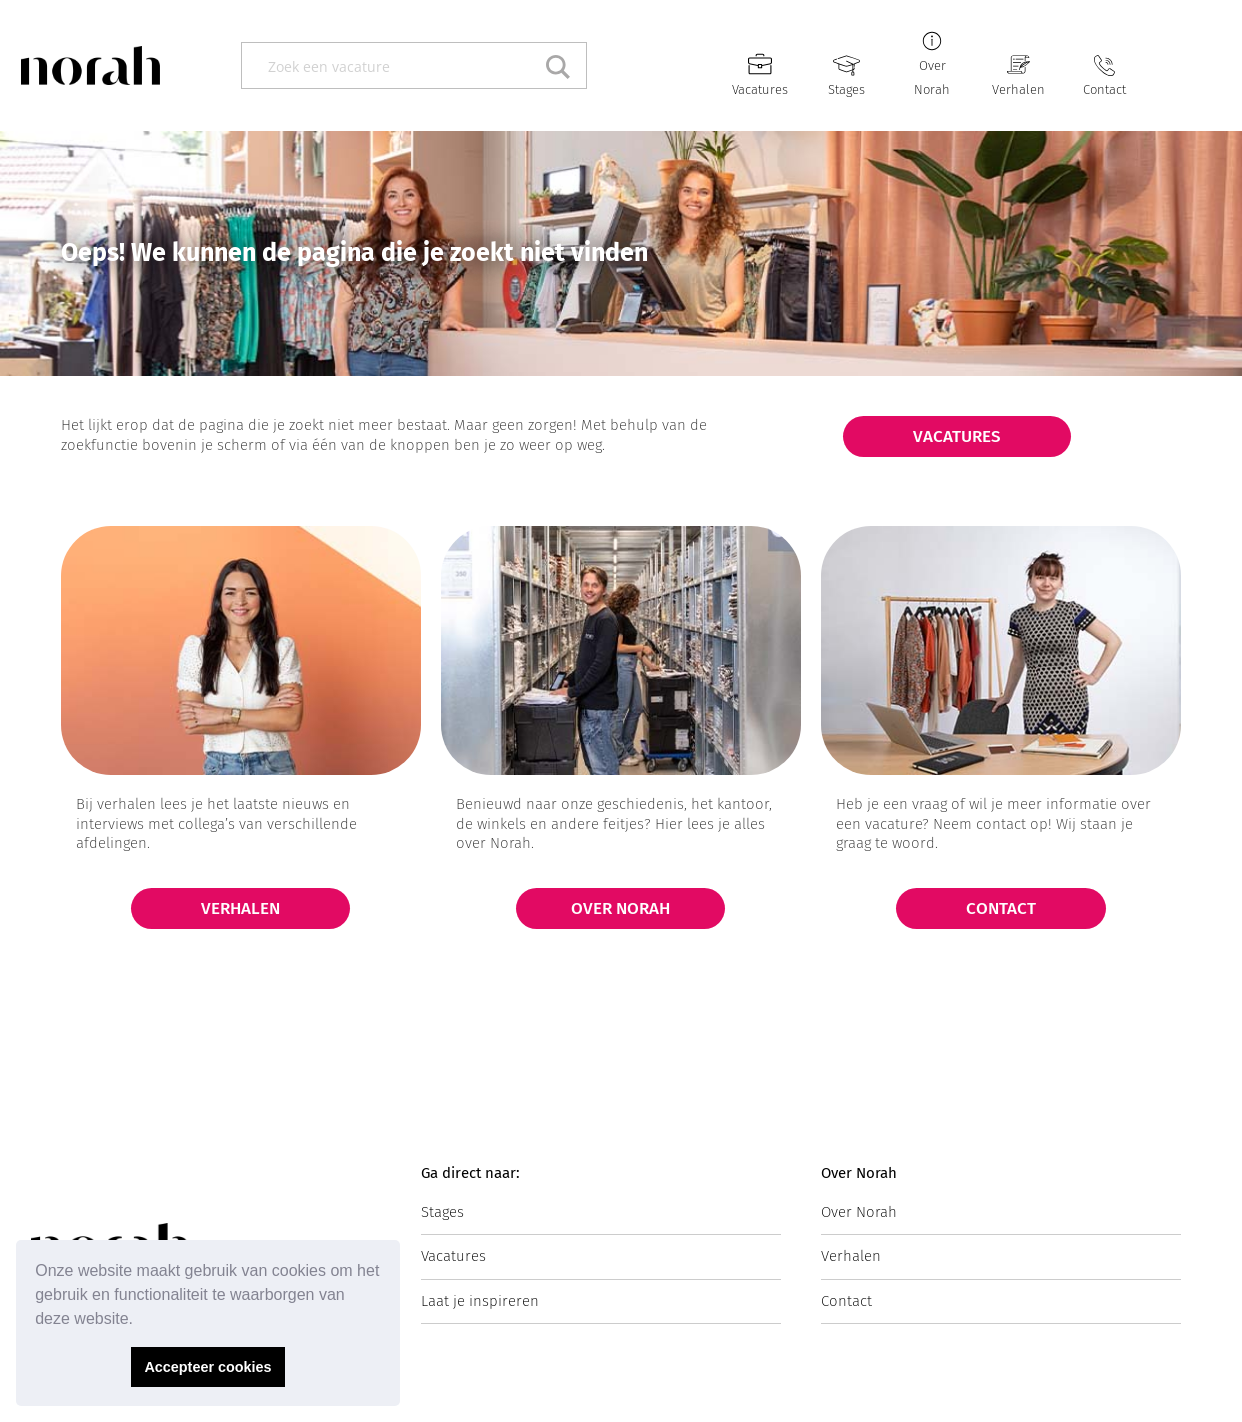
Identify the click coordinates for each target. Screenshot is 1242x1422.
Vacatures (760, 89)
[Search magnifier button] (563, 65)
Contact (1104, 89)
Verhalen (1018, 89)
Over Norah (859, 1212)
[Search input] (392, 65)
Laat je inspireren (480, 1301)
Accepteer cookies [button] (207, 1367)
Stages (846, 89)
